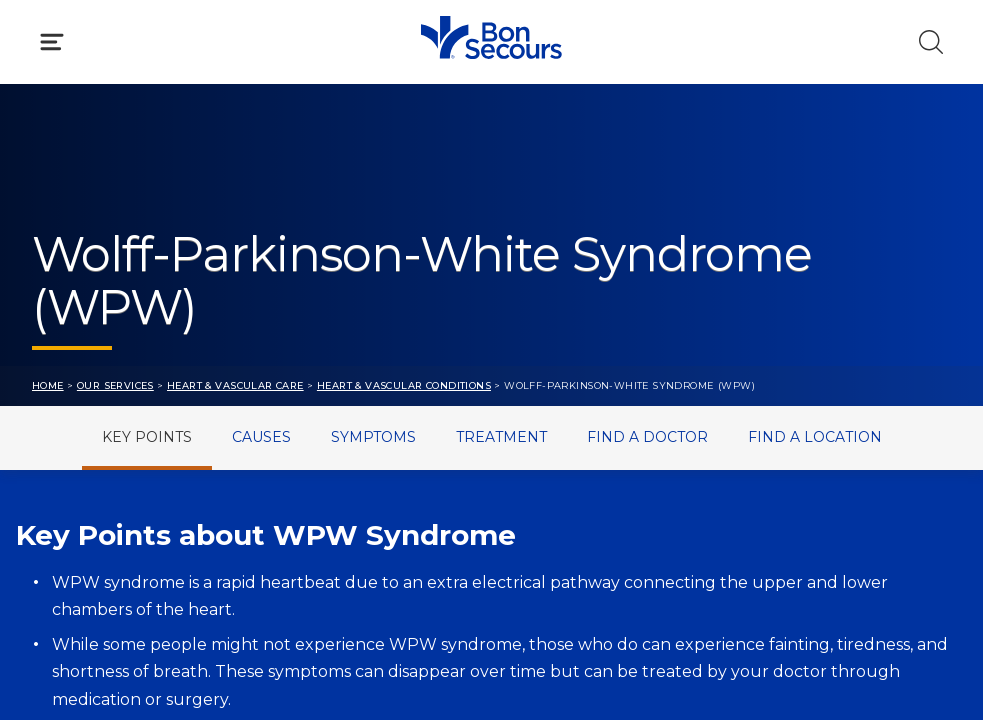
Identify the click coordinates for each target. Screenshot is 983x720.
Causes (261, 437)
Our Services (115, 385)
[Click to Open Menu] (52, 42)
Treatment (501, 437)
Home (48, 385)
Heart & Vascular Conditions (404, 385)
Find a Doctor (647, 437)
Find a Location (815, 437)
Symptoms (373, 437)
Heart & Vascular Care (235, 385)
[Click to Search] (931, 42)
